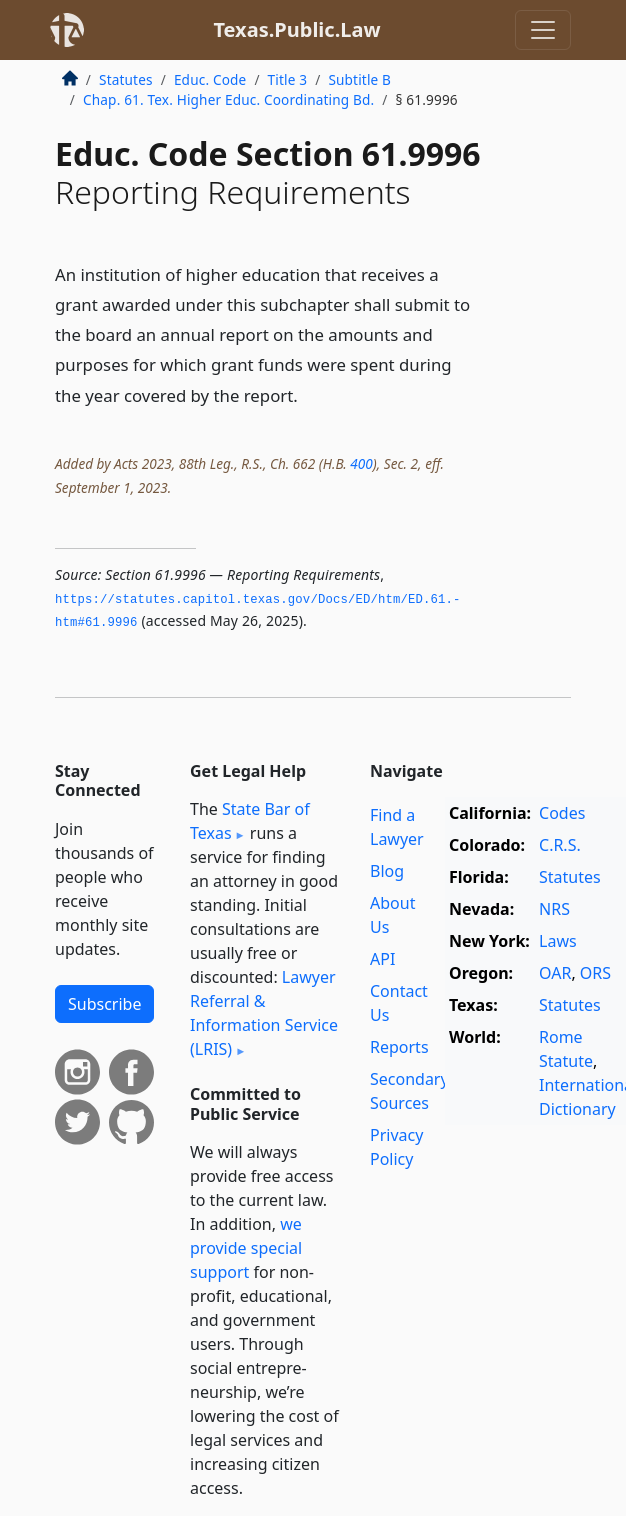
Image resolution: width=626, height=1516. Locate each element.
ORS (595, 973)
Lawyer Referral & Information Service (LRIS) (264, 1013)
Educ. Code (210, 79)
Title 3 (288, 79)
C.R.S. (560, 845)
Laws (558, 941)
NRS (554, 909)
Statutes (126, 79)
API (382, 959)
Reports (399, 1047)
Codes (562, 813)
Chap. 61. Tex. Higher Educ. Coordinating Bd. (228, 99)
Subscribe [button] (104, 1004)
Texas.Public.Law (296, 29)
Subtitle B (359, 79)
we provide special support (246, 1248)
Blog (387, 871)
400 (361, 463)
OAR (555, 973)
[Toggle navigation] (543, 30)
